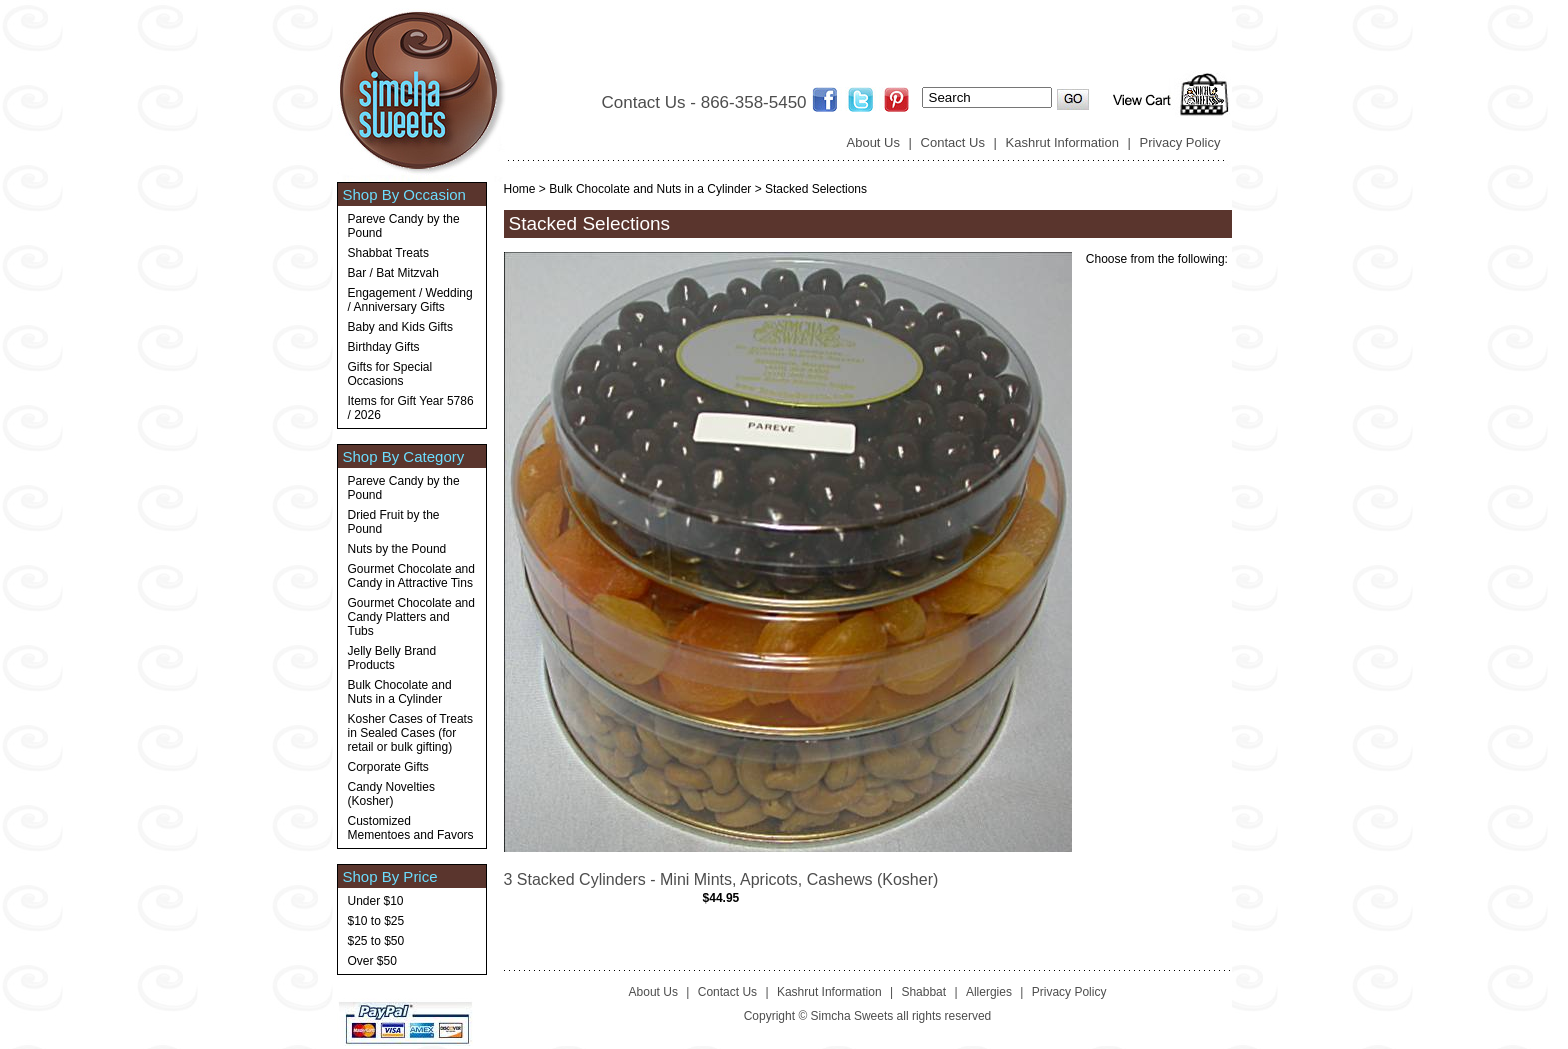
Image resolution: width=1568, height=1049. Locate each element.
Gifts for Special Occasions (390, 374)
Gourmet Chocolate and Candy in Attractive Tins (411, 576)
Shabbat (923, 992)
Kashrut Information (1062, 142)
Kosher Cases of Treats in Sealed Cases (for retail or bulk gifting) (410, 733)
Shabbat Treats (388, 253)
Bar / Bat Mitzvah (393, 273)
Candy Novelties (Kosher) (391, 794)
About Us (873, 142)
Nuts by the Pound (397, 549)
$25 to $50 (376, 941)
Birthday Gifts (384, 347)
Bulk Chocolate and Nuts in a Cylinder (400, 692)
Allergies (989, 992)
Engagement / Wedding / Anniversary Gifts (410, 300)
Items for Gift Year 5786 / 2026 (411, 408)
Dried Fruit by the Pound (394, 522)
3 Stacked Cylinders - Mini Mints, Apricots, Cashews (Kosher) (721, 879)
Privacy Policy (1180, 142)
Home (520, 189)
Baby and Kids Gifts (400, 327)
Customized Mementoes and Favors (411, 828)
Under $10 (376, 901)
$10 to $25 (376, 921)
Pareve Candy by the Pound (404, 226)
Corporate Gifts (388, 767)
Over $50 (372, 961)
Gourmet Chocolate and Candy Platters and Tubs (411, 617)
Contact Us (953, 142)
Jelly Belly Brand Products (392, 658)
